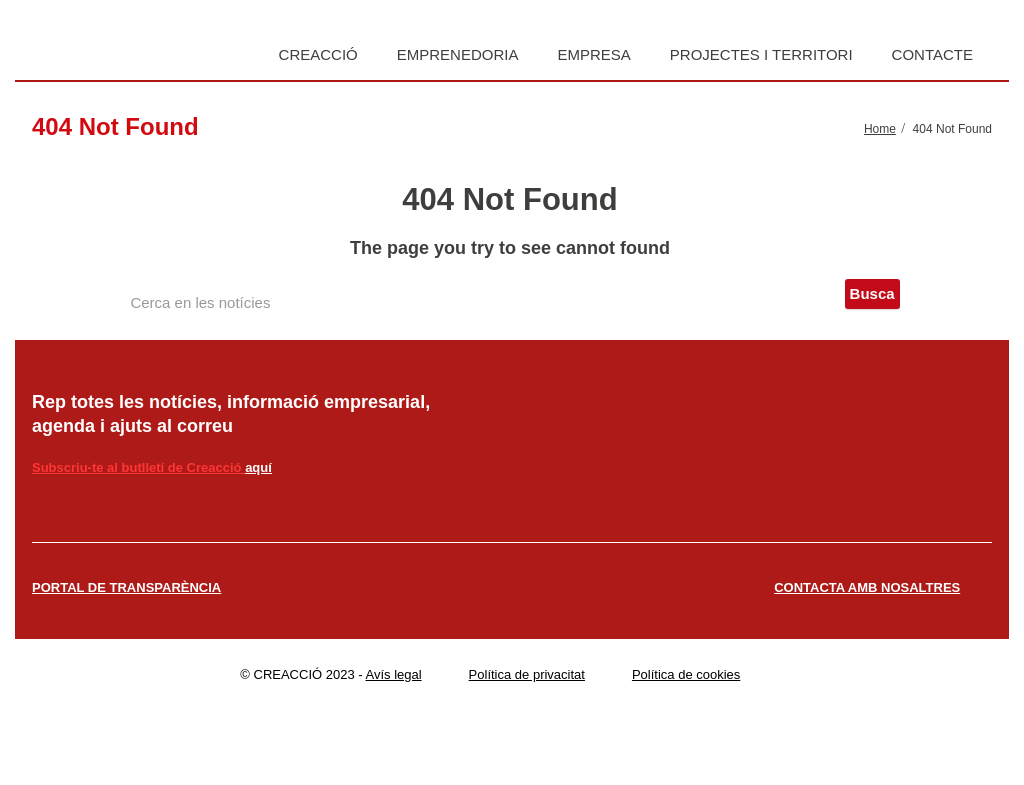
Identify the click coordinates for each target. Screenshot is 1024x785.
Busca (872, 293)
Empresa (593, 54)
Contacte (932, 54)
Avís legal (394, 674)
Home (880, 129)
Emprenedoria (458, 54)
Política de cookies (686, 674)
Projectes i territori (761, 54)
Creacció (318, 54)
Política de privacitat (527, 674)
